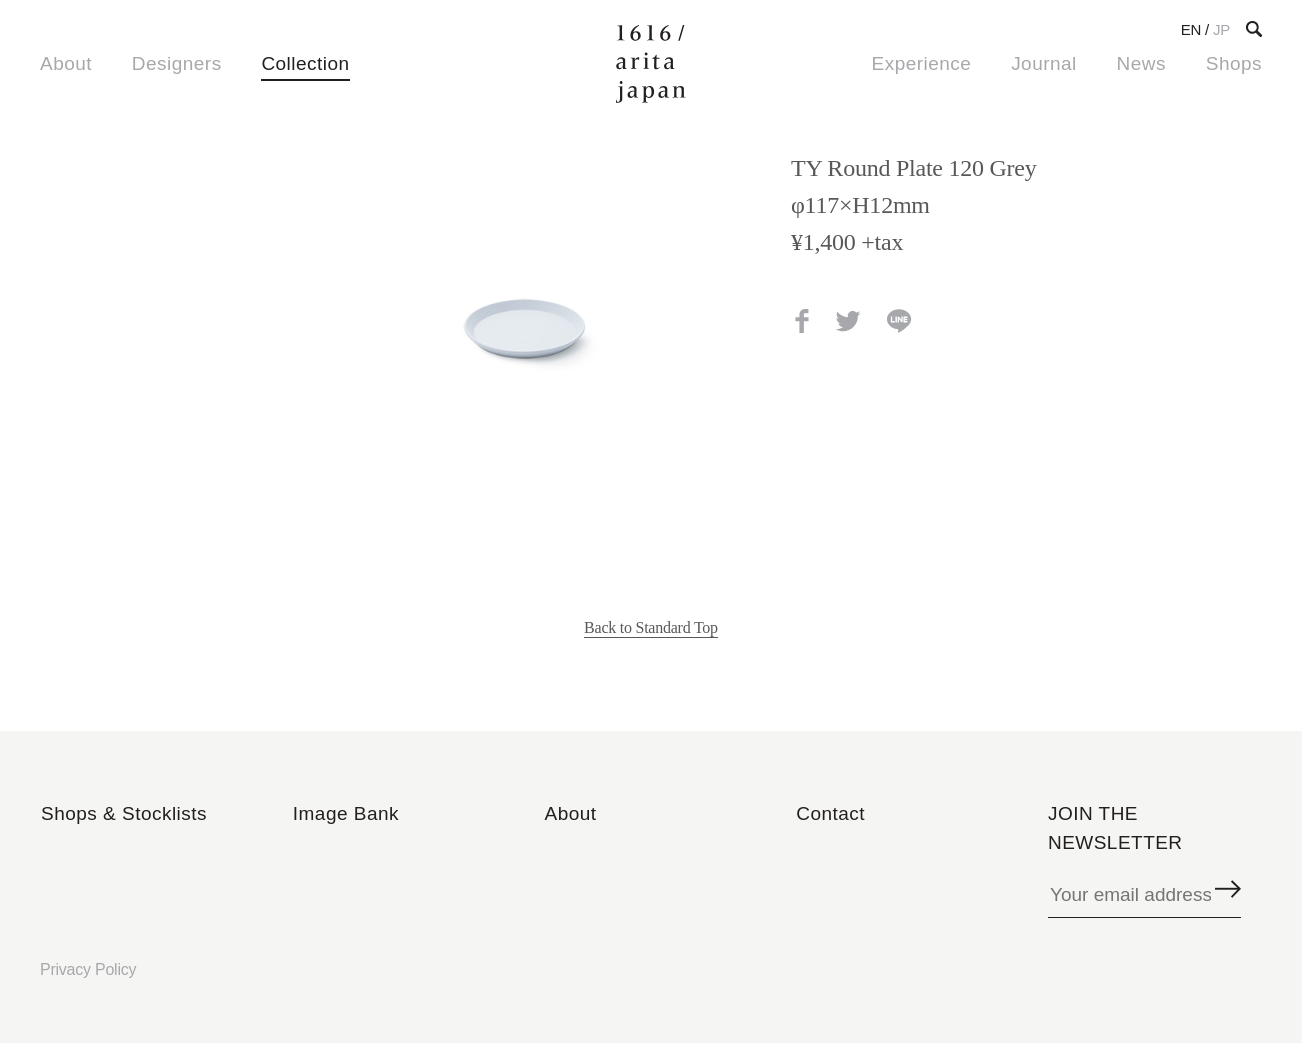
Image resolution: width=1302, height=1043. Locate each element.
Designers (177, 63)
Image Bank (346, 813)
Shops (1234, 63)
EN (1191, 29)
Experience (922, 63)
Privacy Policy (88, 969)
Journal (1044, 63)
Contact (830, 813)
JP (1221, 29)
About (66, 63)
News (1141, 63)
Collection (305, 63)
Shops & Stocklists (124, 813)
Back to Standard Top (651, 627)
